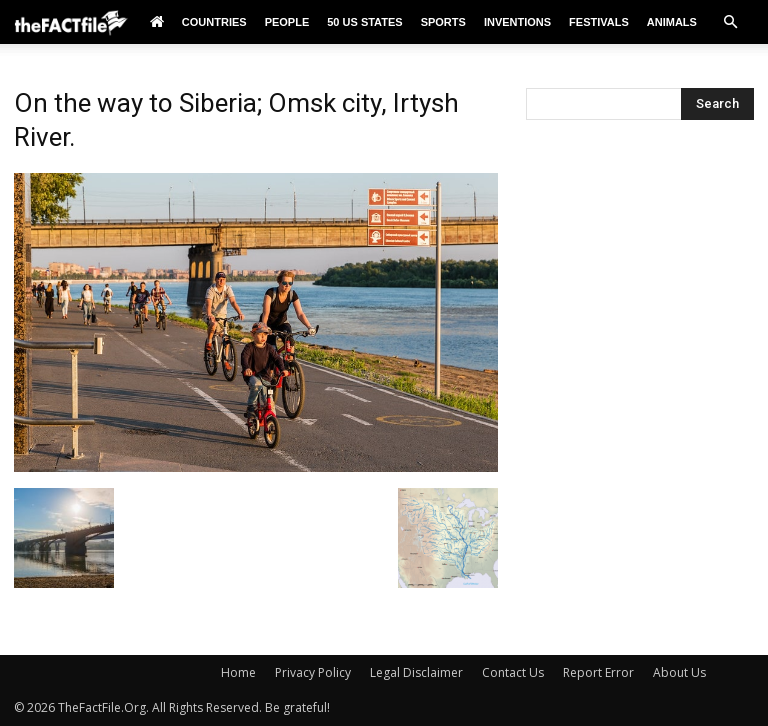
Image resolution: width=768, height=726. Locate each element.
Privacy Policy (313, 672)
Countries (214, 22)
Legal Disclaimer (416, 672)
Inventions (517, 22)
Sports (443, 22)
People (287, 22)
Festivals (599, 22)
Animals (672, 22)
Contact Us (513, 672)
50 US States (364, 22)
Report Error (598, 672)
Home (238, 672)
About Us (679, 672)
